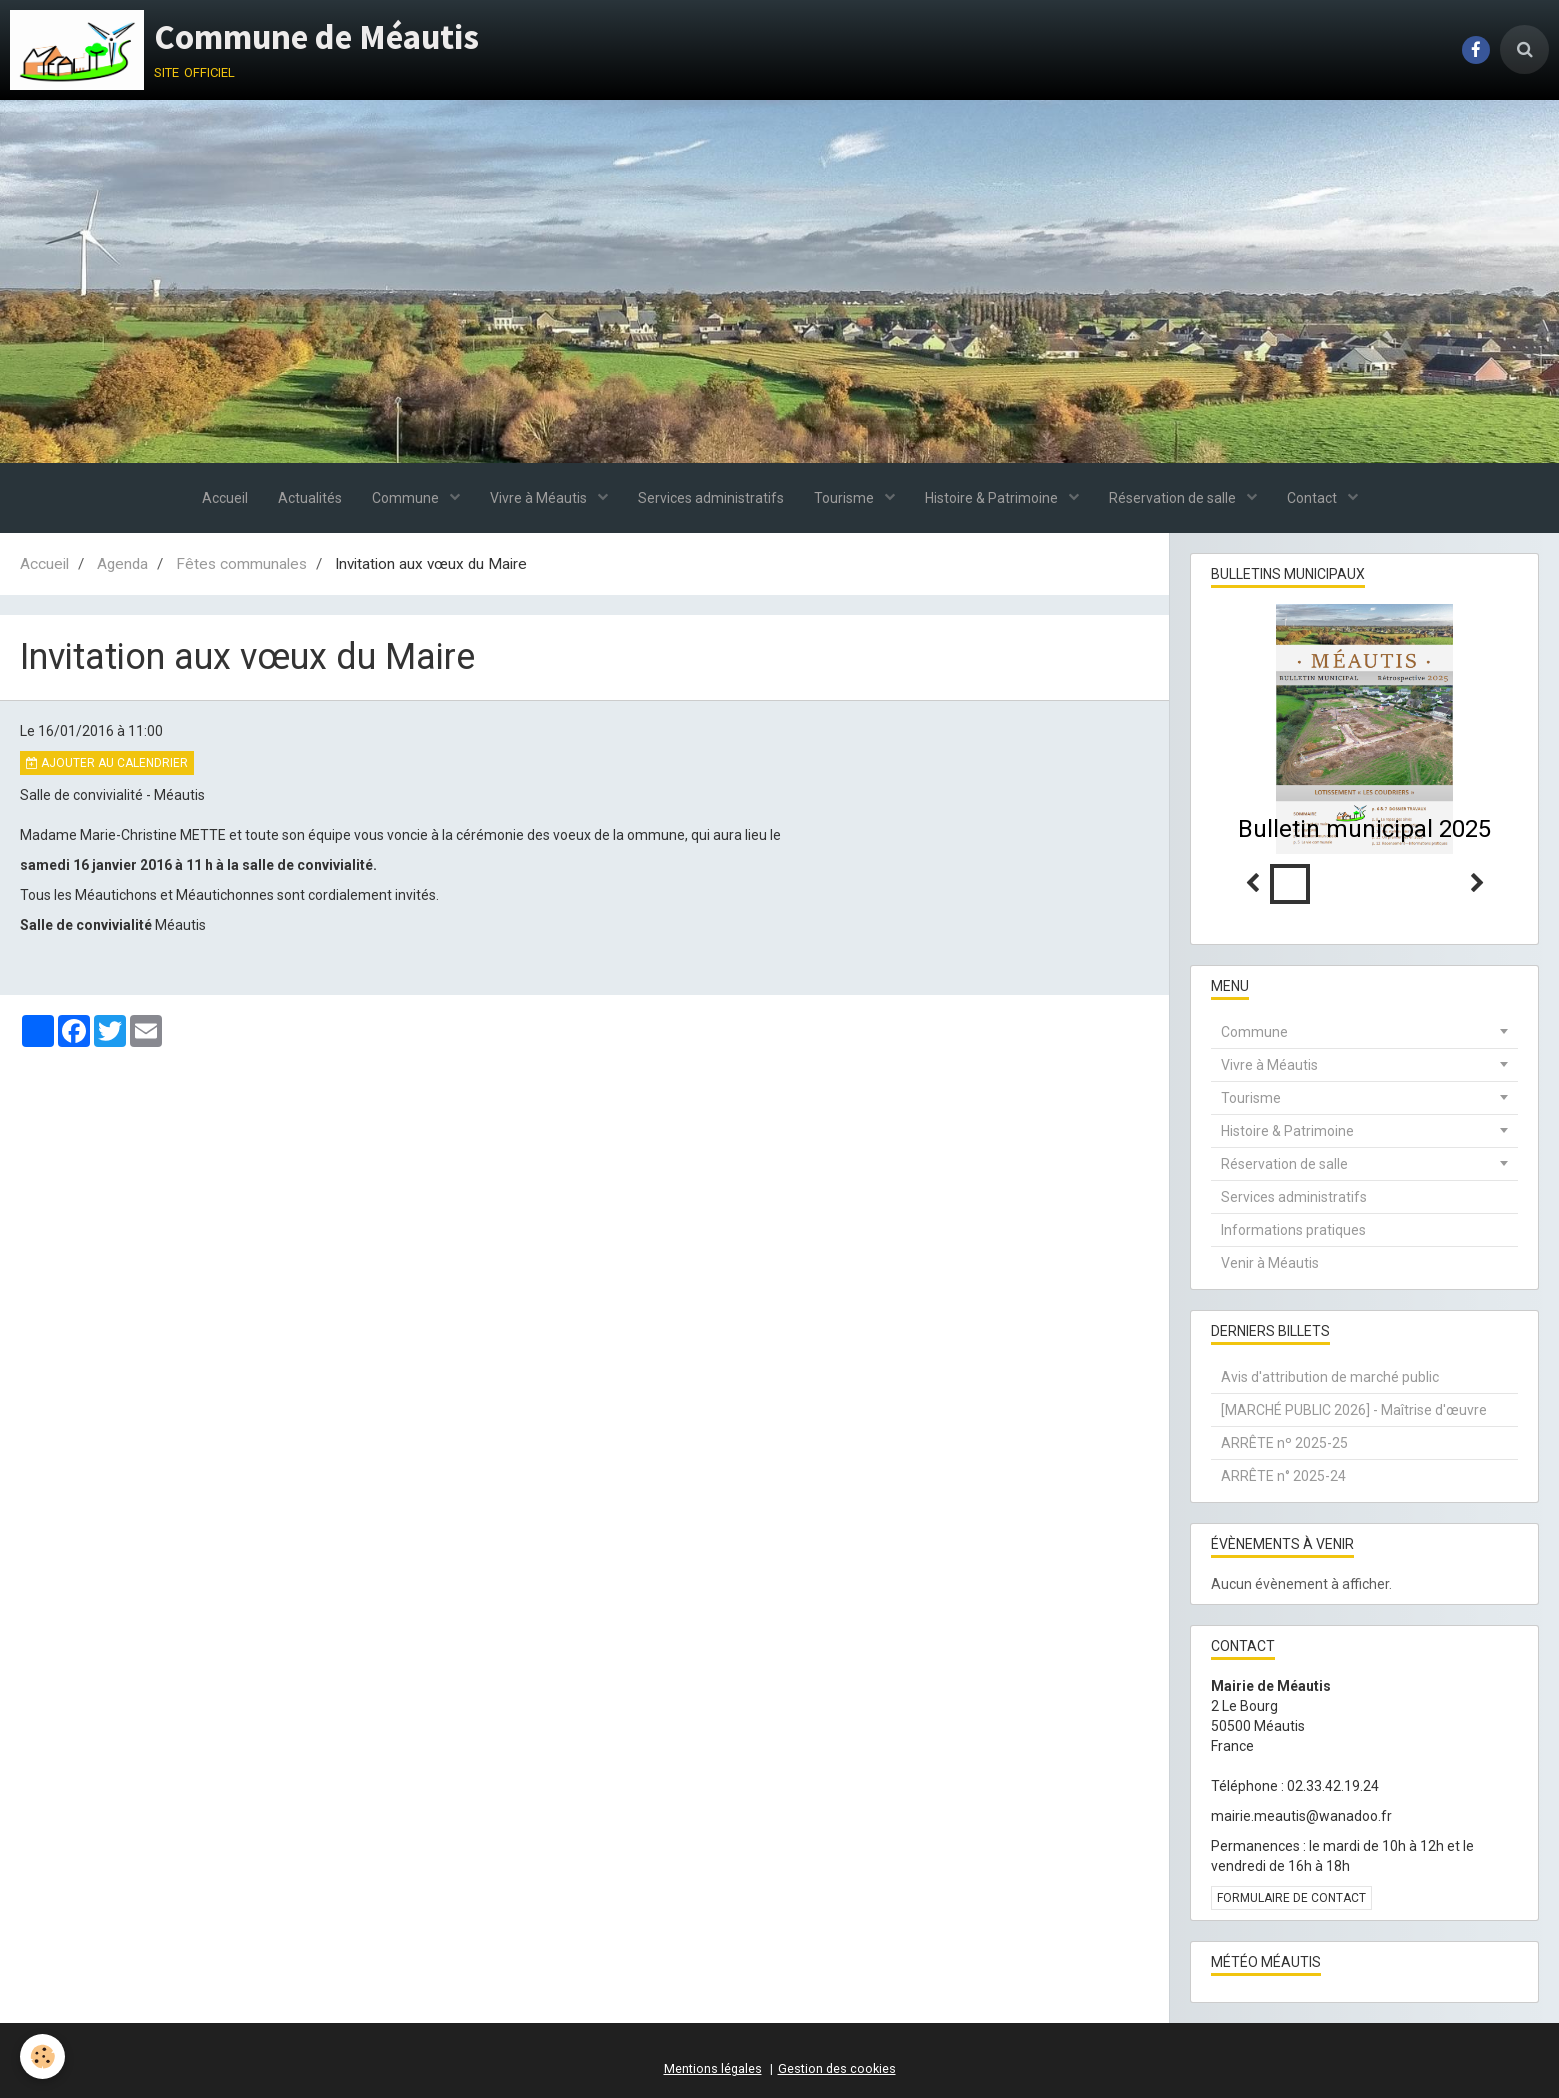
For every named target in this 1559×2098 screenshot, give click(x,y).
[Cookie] (42, 2056)
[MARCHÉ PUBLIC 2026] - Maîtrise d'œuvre (1354, 1410)
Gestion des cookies (837, 2068)
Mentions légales (713, 2068)
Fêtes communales (241, 564)
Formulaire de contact (1291, 1898)
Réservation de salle (1174, 498)
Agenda (122, 564)
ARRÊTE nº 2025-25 (1284, 1443)
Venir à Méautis (1270, 1263)
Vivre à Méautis (540, 498)
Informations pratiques (1293, 1230)
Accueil (225, 498)
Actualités (310, 498)
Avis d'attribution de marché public (1330, 1377)
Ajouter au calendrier (107, 763)
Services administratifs (711, 498)
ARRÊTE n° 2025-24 (1283, 1476)
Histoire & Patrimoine (993, 498)
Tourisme (845, 498)
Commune (407, 498)
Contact (1313, 498)
